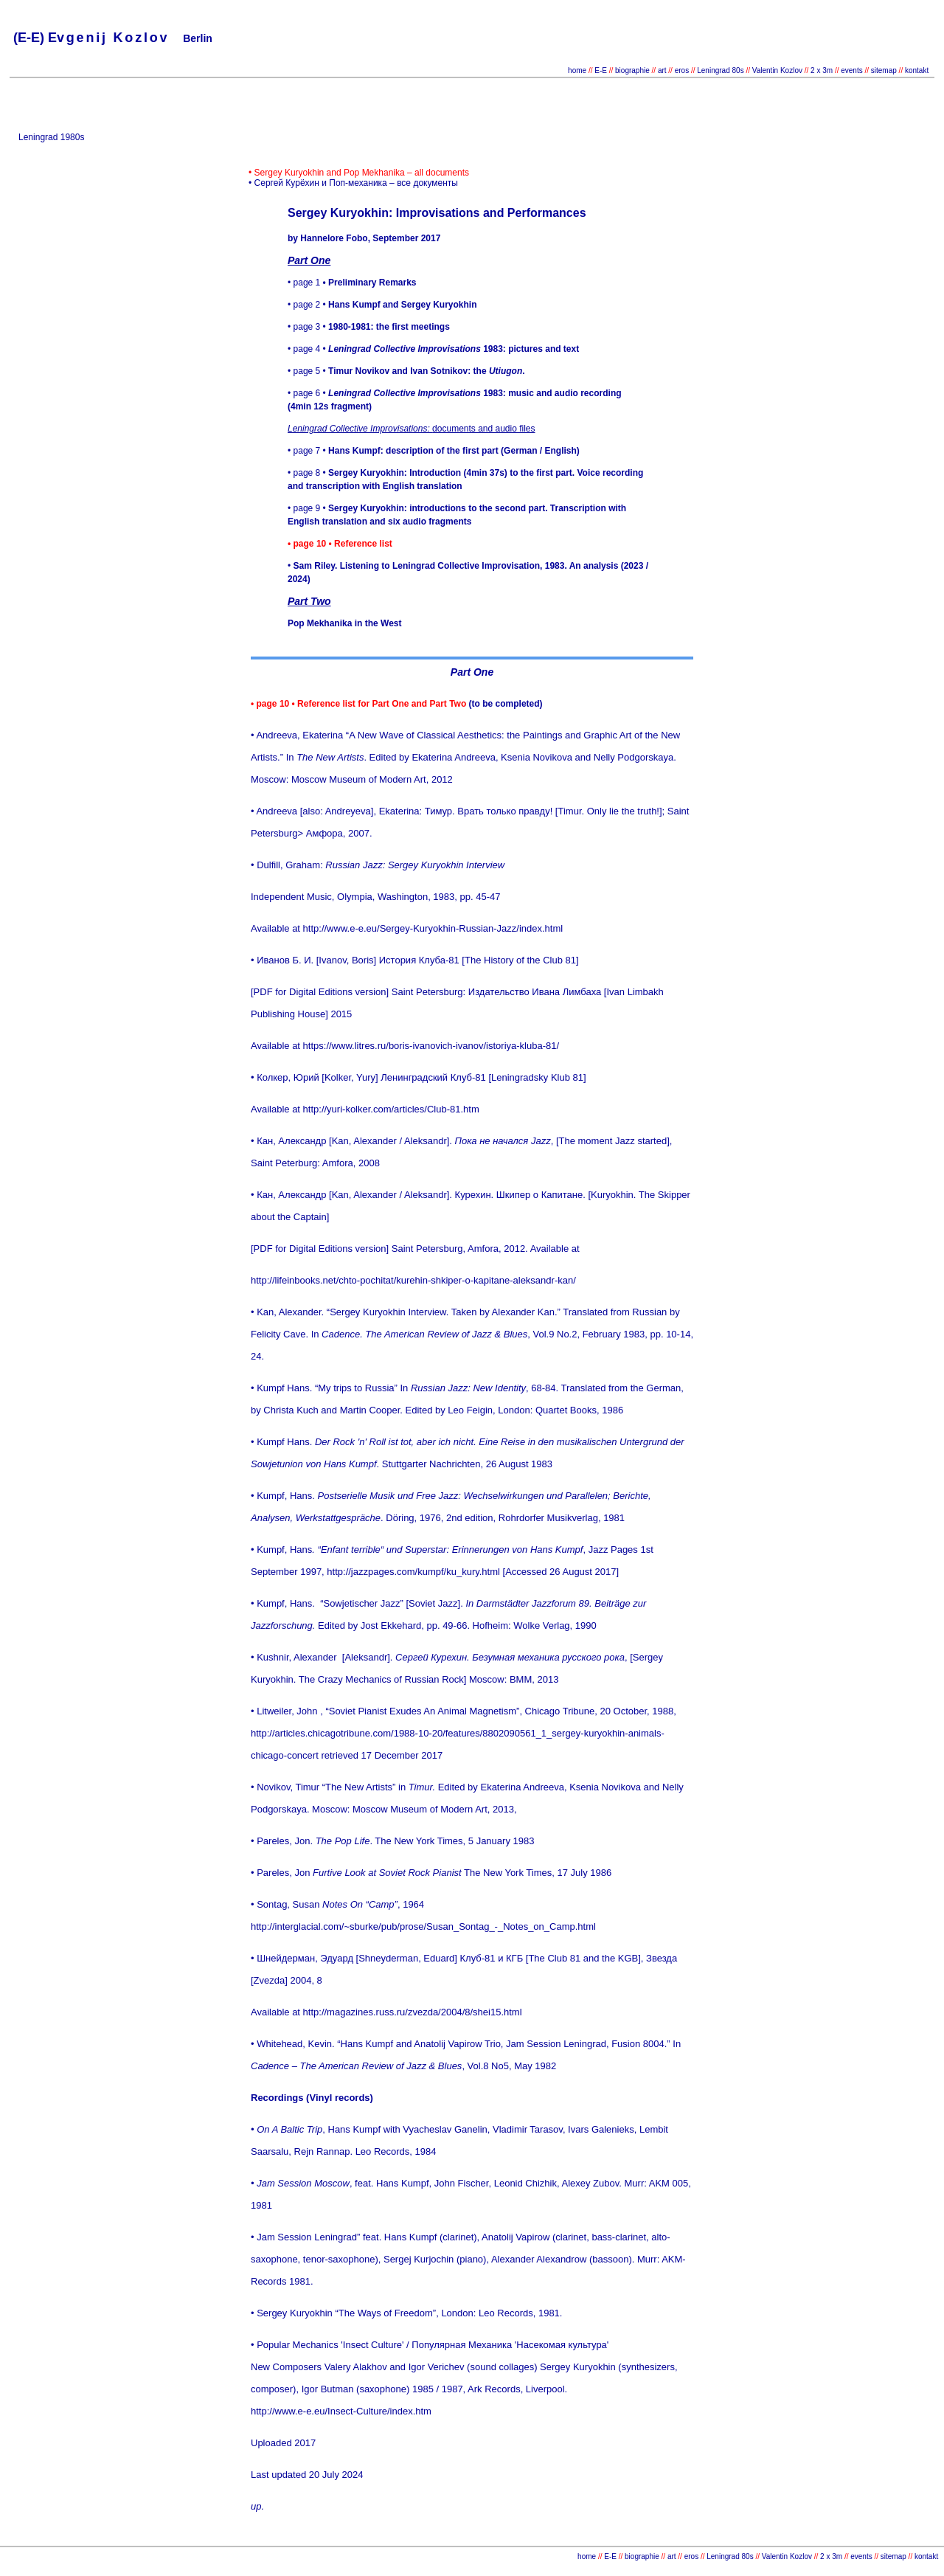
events (851, 70)
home (577, 70)
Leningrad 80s (720, 70)
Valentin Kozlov (778, 70)
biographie (633, 70)
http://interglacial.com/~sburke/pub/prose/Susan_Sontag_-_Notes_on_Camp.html (423, 1926)
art (662, 70)
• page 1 (352, 282)
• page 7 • (434, 451)
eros (682, 70)
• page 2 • (382, 305)
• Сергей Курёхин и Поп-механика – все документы (353, 183)
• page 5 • (406, 371)
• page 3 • (369, 327)
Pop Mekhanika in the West (344, 623)
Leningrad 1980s (51, 137)
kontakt (917, 70)
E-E (600, 70)
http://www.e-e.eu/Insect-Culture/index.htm (341, 2411)
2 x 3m (820, 70)
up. (257, 2506)
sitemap (884, 70)
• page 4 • (433, 349)
